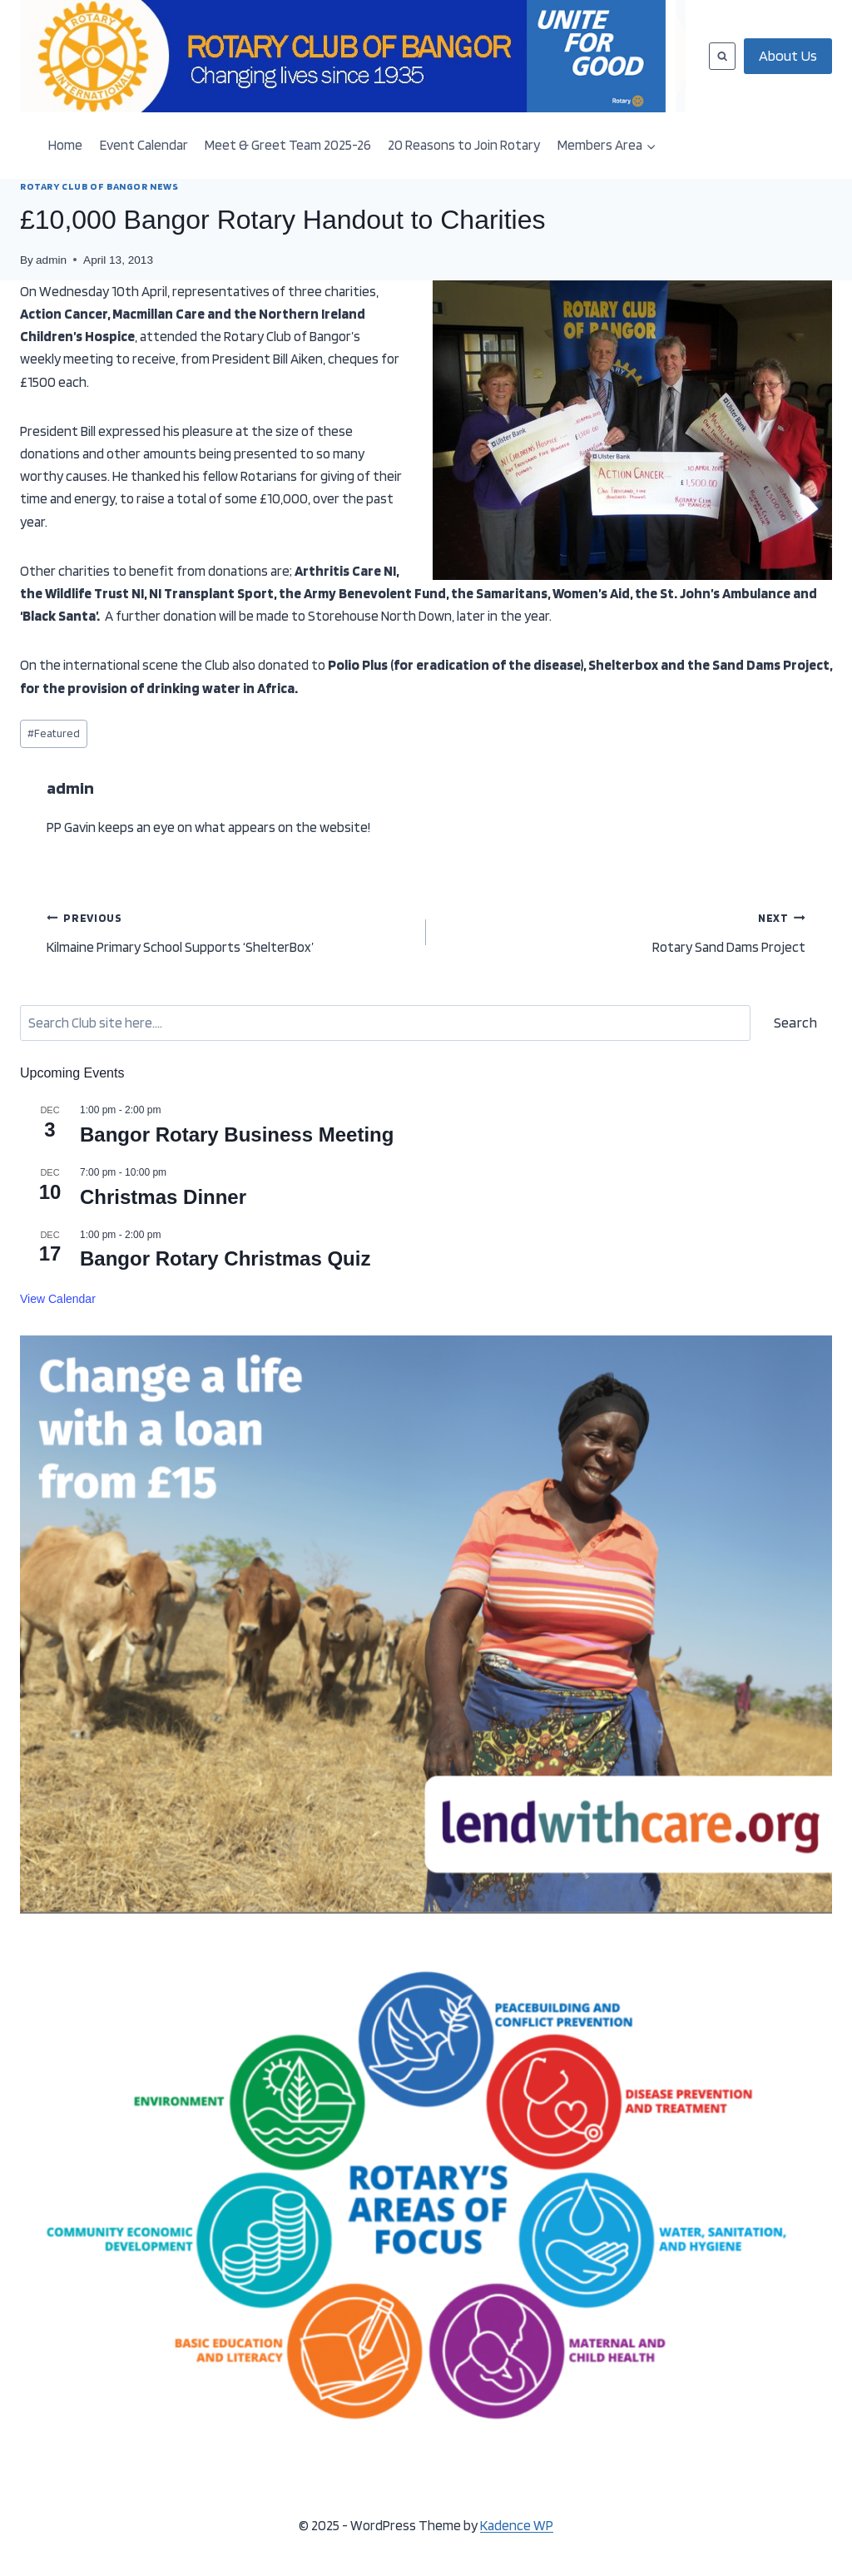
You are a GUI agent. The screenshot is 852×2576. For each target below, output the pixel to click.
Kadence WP (516, 2525)
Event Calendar (144, 144)
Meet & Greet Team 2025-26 (288, 144)
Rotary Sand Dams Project (622, 930)
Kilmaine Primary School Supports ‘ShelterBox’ (229, 930)
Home (65, 144)
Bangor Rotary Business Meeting (237, 1134)
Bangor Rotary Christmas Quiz (225, 1258)
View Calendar (58, 1298)
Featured (53, 733)
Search (795, 1022)
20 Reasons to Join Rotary (464, 144)
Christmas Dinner (163, 1197)
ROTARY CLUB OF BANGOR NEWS (99, 186)
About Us (788, 55)
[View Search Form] (722, 55)
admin (51, 260)
